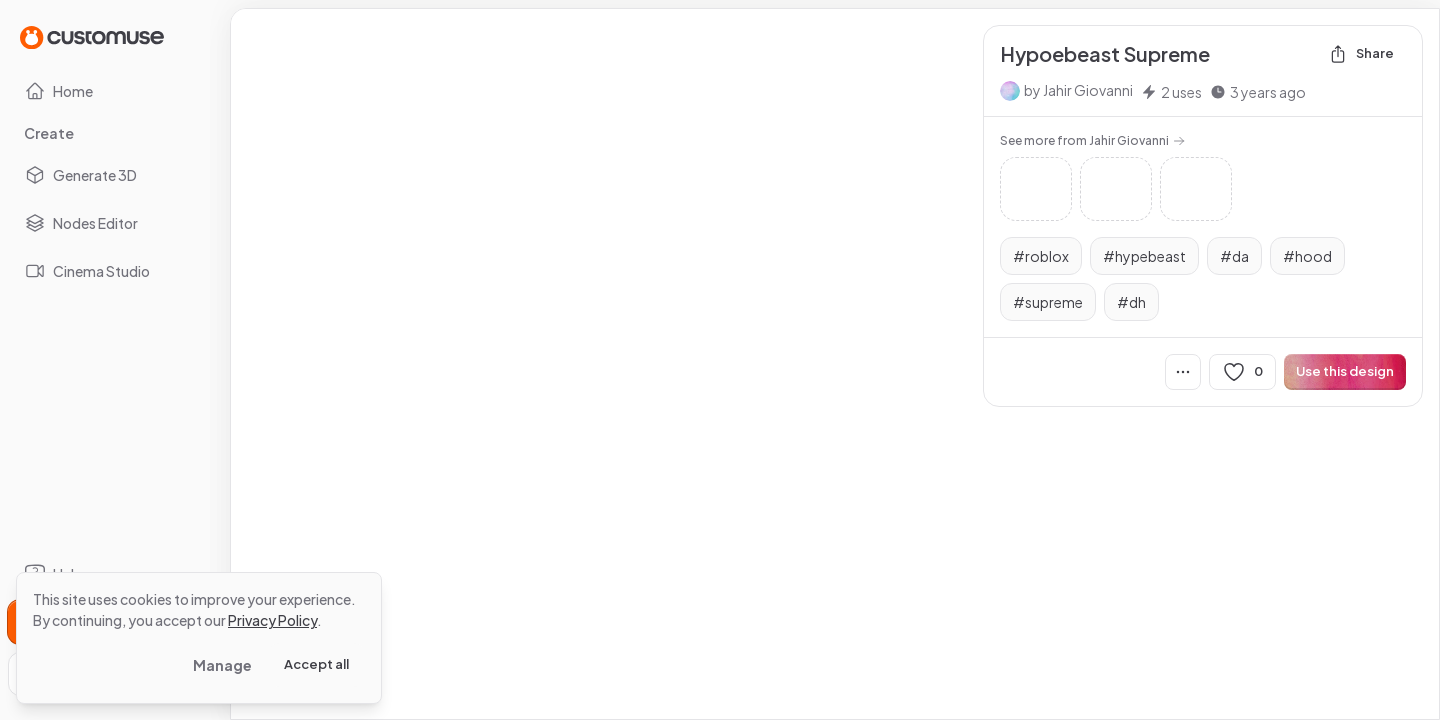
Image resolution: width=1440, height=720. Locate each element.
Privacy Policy (272, 620)
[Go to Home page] (92, 36)
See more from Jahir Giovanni (1092, 140)
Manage (222, 665)
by (1078, 90)
